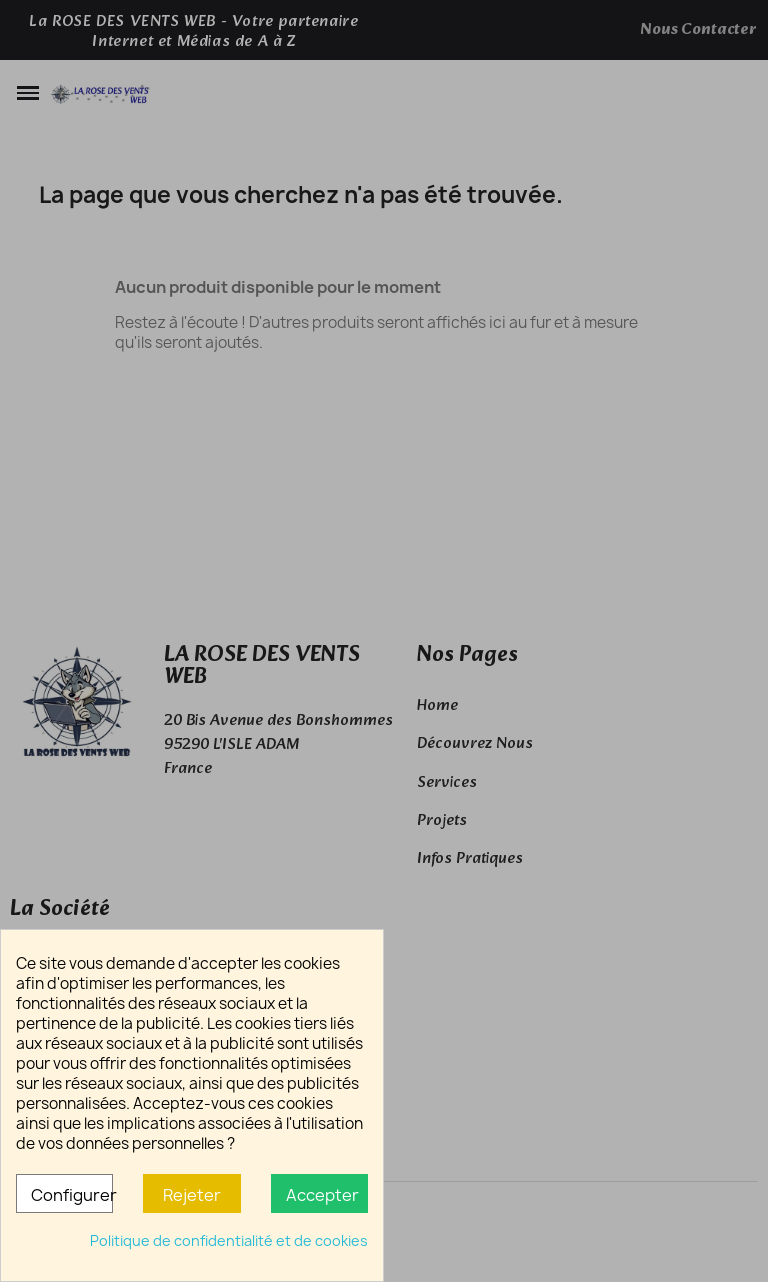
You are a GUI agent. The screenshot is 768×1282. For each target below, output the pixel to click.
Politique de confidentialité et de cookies (229, 1240)
